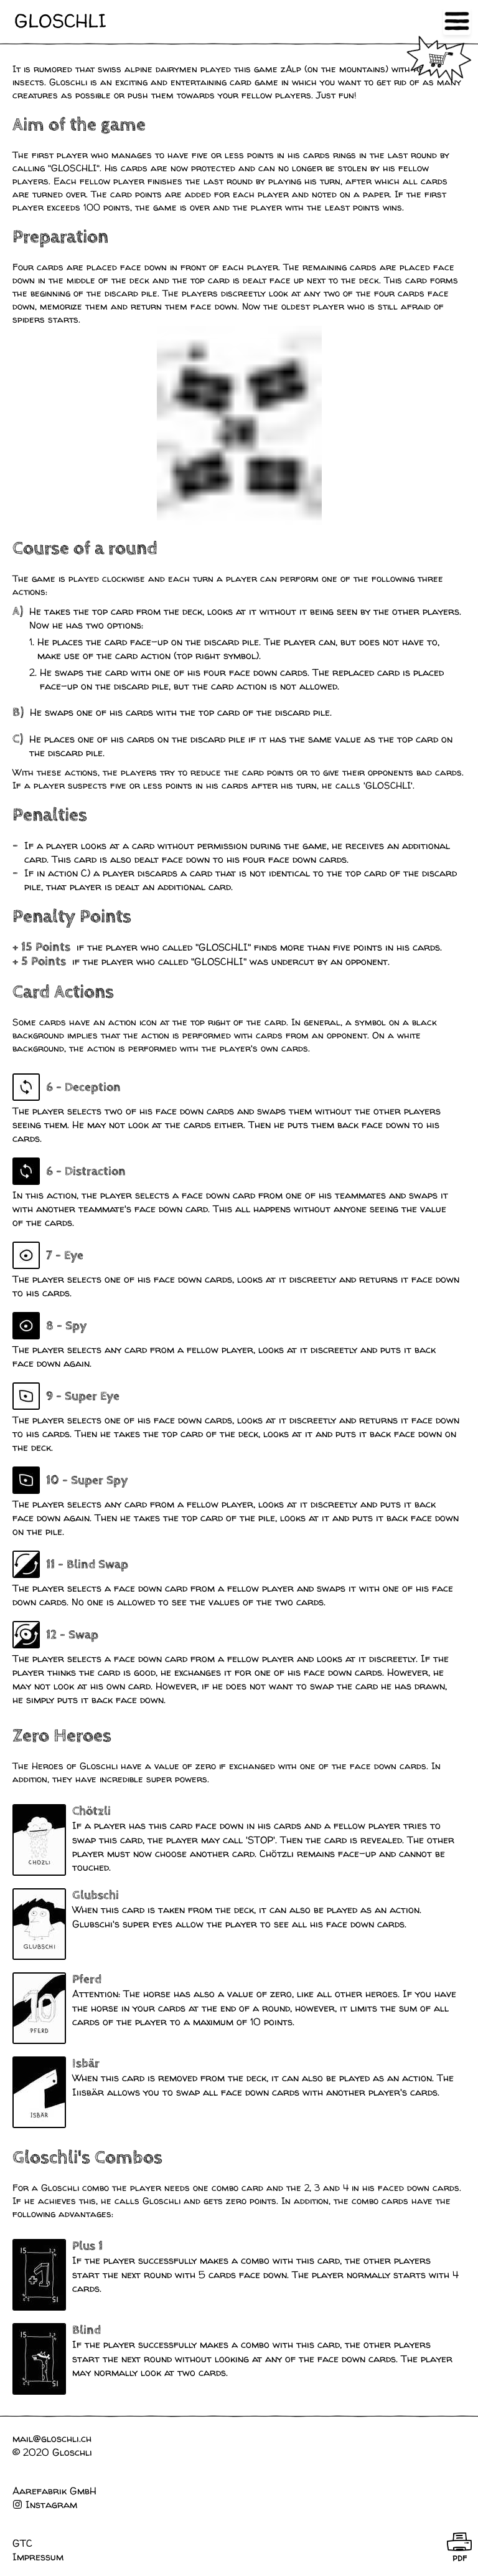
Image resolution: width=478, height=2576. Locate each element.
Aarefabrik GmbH (54, 2491)
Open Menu (457, 21)
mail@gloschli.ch (51, 2438)
